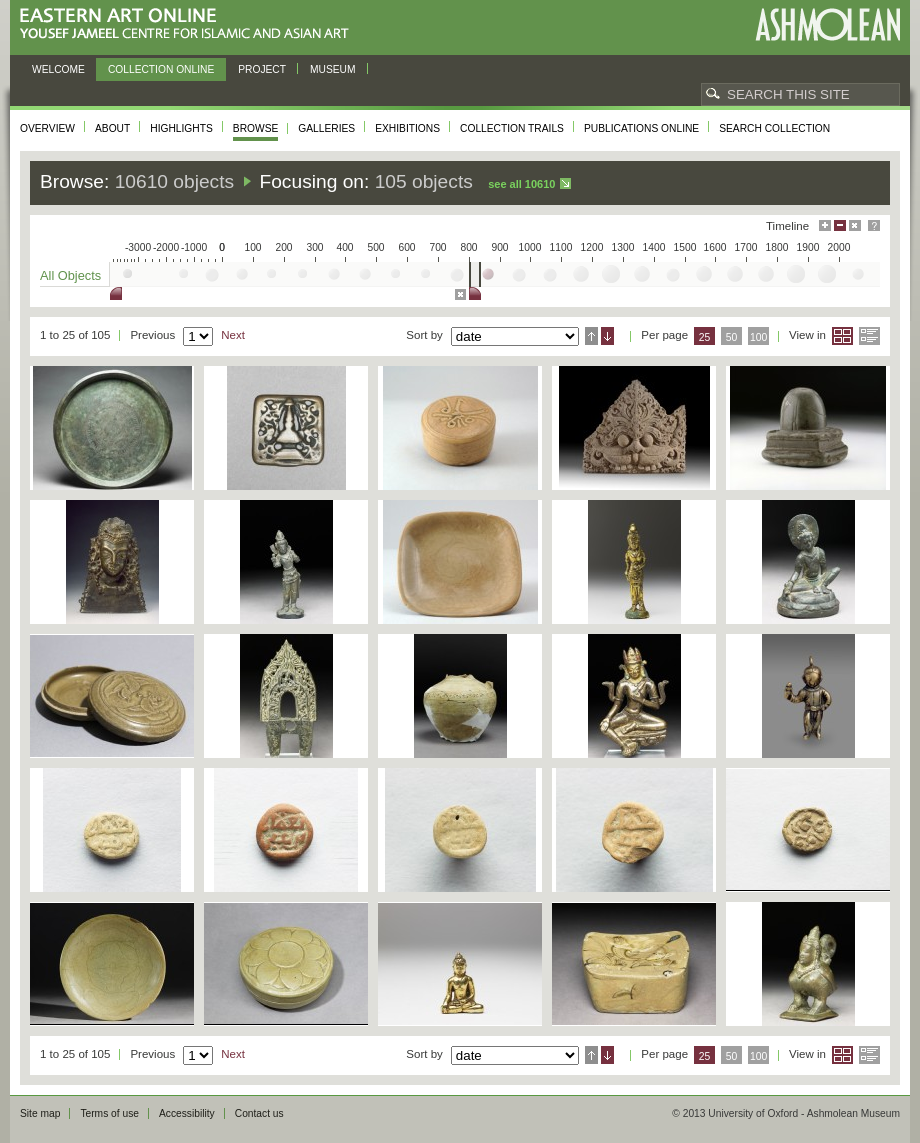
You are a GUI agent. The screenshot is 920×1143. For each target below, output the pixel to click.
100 (758, 337)
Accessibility (187, 1113)
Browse (256, 128)
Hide (855, 225)
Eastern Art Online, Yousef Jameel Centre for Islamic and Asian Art (189, 24)
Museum (333, 69)
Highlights (181, 128)
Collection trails (512, 128)
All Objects (70, 275)
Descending (607, 336)
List (869, 336)
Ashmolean (827, 24)
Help (874, 225)
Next (233, 335)
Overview (47, 128)
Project (262, 69)
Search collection (774, 128)
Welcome (58, 69)
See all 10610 (521, 184)
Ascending (591, 336)
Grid (842, 336)
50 (732, 337)
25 (705, 337)
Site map (40, 1113)
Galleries (326, 128)
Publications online (641, 128)
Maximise (825, 225)
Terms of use (109, 1113)
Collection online (161, 69)
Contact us (259, 1113)
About (112, 128)
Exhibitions (407, 128)
